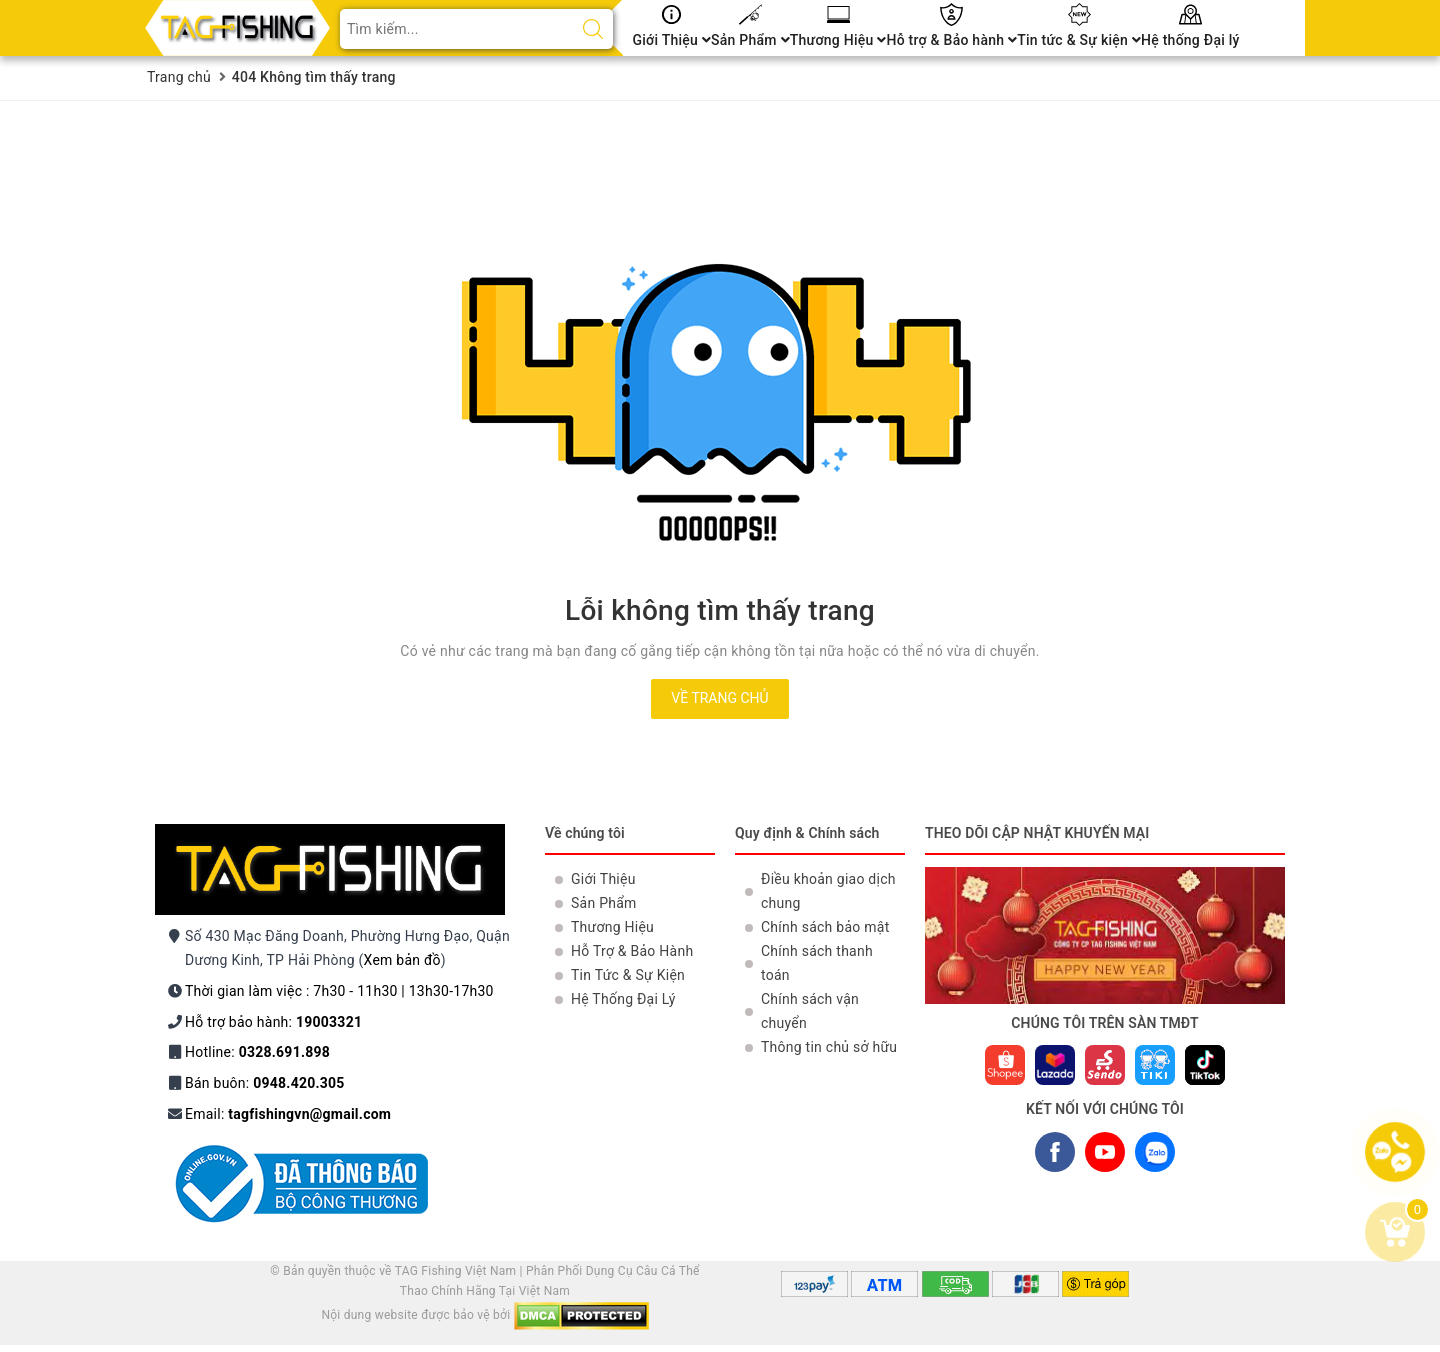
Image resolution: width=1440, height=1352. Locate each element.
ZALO (1154, 1156)
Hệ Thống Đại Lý (623, 999)
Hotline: (257, 1052)
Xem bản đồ (402, 960)
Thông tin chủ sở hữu (829, 1047)
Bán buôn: (265, 1083)
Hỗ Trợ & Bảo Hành (632, 951)
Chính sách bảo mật (825, 927)
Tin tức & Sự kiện (1079, 40)
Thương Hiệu (838, 40)
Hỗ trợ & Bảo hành (951, 40)
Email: (288, 1114)
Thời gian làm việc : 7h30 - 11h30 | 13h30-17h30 (339, 991)
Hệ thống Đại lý (1190, 40)
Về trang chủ (719, 698)
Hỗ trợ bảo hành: (273, 1022)
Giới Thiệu (672, 40)
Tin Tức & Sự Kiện (628, 975)
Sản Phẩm (750, 40)
